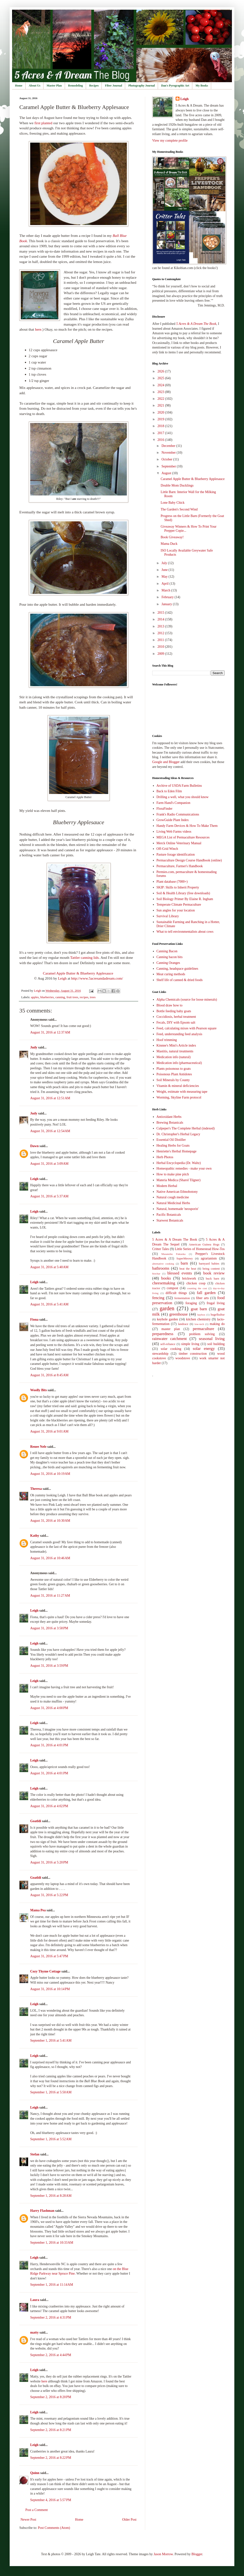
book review (214, 1273)
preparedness (162, 1334)
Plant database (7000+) (172, 881)
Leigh (62, 978)
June (164, 570)
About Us (34, 85)
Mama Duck (169, 544)
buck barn (212, 1278)
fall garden (206, 1292)
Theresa (36, 1489)
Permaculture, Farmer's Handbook (180, 866)
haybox (201, 1314)
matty (34, 2332)
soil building (216, 1344)
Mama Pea (38, 1910)
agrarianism (209, 1258)
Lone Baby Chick (173, 502)
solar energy (204, 1348)
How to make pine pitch (173, 1174)
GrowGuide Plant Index (173, 820)
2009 (161, 653)
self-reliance (167, 1344)
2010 (161, 646)
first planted (43, 123)
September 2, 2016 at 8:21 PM (50, 2430)
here (44, 2381)
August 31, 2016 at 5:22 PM (49, 1895)
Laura (34, 2300)
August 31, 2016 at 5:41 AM (49, 1304)
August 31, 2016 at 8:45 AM (49, 1375)
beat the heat (187, 1268)
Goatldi (35, 1821)
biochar (156, 1273)
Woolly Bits (38, 1390)
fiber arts (202, 1298)
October (167, 459)
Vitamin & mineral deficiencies (178, 1086)
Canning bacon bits (170, 957)
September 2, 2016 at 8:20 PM (50, 2397)
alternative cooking (163, 1263)
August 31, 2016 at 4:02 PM (49, 1806)
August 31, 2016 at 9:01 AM (49, 1431)
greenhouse (178, 1314)
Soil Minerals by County (173, 1080)
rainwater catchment (169, 1338)
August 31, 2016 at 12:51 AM (50, 1098)
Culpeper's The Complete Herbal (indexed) (186, 1128)
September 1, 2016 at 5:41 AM (51, 2040)
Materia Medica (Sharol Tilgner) (179, 1180)
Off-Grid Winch (167, 849)
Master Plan (54, 85)
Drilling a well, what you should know (183, 797)
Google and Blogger (166, 762)
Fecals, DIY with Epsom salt (176, 1022)
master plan (170, 1329)
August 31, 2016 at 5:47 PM (49, 1956)
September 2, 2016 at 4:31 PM (50, 2317)
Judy (33, 1047)
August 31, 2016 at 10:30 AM (50, 1520)
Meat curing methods (171, 974)
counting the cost (197, 1288)
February (167, 597)
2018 (161, 426)
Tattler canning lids (84, 957)
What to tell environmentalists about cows (185, 931)
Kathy (34, 1535)
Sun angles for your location (176, 910)
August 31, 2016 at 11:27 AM (50, 1595)
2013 (161, 626)
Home (18, 85)
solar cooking (171, 1349)
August (166, 473)
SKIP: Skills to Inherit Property (178, 887)
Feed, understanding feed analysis (179, 1034)
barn (184, 1263)
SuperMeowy (184, 1258)
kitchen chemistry (198, 1319)
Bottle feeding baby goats (174, 1011)
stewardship (160, 1353)
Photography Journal (141, 85)
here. (38, 329)
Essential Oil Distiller (171, 1140)
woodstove (182, 1358)
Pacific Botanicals (169, 1214)
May (164, 576)
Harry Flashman (42, 2210)
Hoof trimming (167, 1040)
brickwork (189, 1278)
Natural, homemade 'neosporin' (178, 1209)
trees (93, 997)
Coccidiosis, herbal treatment (176, 1017)
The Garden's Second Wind (179, 509)
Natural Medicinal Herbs (173, 1203)
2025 (161, 378)
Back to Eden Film (169, 791)
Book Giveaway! (172, 537)
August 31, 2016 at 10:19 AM (50, 1474)
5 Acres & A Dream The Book (174, 1239)
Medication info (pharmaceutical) (179, 1063)
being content (211, 1268)
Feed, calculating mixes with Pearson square (187, 1028)
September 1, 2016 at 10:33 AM (51, 2242)
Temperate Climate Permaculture (179, 904)
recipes (84, 997)
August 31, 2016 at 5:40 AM (49, 1267)
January (167, 604)
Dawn (34, 1146)
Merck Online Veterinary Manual (179, 843)
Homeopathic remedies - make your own (184, 1168)
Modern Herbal (167, 1186)
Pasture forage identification (176, 854)
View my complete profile (170, 140)
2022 (161, 398)
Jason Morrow (163, 2554)
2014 (161, 619)
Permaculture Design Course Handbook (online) (189, 860)
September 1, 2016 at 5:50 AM (51, 2092)
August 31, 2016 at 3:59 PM (49, 1665)
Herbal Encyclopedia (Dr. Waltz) (179, 1163)
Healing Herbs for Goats (173, 1145)
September (169, 466)
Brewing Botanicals (170, 1122)
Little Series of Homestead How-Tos (200, 1249)
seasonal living (212, 1338)
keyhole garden (167, 1319)
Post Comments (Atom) (54, 2528)
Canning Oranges (168, 963)
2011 (161, 640)
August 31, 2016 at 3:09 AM (49, 1163)
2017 (161, 433)
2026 (161, 371)
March (166, 590)
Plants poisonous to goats (174, 1068)
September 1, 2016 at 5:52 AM (51, 2139)
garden (167, 1308)
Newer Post (28, 2519)
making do (217, 1324)
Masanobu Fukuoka (173, 1253)
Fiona (34, 1319)
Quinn (34, 2473)
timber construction (193, 1353)
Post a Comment (36, 2510)
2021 (161, 405)
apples (35, 997)
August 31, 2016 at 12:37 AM (50, 1032)
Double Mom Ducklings (177, 485)
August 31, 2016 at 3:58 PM (49, 1628)
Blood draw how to (170, 1005)
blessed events (179, 1273)
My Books (201, 85)
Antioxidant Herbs (169, 1117)
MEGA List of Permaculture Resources (183, 837)
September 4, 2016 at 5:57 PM (50, 2500)
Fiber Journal (113, 85)
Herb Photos (165, 1157)
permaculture (203, 1328)
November (169, 452)
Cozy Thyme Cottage (45, 1971)
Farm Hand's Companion (173, 803)
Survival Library (168, 916)
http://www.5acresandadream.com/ (97, 978)
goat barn (199, 1309)
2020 (161, 412)
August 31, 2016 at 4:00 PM (49, 1708)
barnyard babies (209, 1263)
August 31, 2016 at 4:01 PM (49, 1745)
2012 (161, 633)
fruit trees (72, 997)
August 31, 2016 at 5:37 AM (49, 1196)
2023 (161, 392)
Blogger (196, 2554)
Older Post (129, 2519)
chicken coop (195, 1283)
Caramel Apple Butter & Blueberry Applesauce (78, 973)
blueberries (47, 997)
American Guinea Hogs (204, 1244)
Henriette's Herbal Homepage (177, 1151)
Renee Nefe (38, 1446)
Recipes (94, 85)
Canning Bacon (167, 951)
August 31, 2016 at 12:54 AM (50, 1131)
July (164, 563)
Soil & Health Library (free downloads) (183, 893)
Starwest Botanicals (170, 1220)
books (166, 1278)
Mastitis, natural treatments (175, 1051)
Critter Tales (160, 1249)
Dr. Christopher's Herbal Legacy (178, 1134)
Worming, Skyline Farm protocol (179, 1097)
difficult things (176, 1293)
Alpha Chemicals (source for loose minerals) (187, 999)
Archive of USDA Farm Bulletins (179, 785)
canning (60, 997)
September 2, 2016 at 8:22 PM (50, 2458)
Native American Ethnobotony (177, 1191)
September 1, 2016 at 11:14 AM (51, 2284)
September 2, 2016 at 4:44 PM (50, 2355)
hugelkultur (218, 1314)
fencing (158, 1297)
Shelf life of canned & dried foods (180, 980)
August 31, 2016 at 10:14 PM (50, 1989)
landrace (183, 1324)
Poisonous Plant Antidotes (174, 1074)
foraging (191, 1303)
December (168, 446)
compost (172, 1288)
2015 (161, 612)
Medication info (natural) (174, 1057)
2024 (161, 385)
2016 (161, 440)
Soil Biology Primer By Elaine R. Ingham (185, 899)
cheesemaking (163, 1283)
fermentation (182, 1298)
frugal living (216, 1303)
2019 (161, 419)
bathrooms (160, 1268)
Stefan (34, 2154)
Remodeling (75, 85)
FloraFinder (164, 808)
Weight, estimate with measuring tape (182, 1091)
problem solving (202, 1334)
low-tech (199, 1324)
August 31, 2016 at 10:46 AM (50, 1558)
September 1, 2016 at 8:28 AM (51, 2196)
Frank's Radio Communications (178, 814)
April (165, 583)
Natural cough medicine (173, 1197)
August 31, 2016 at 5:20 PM (49, 1862)
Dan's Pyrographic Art (175, 85)
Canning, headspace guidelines (177, 968)
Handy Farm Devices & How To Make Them (187, 826)
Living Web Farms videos (174, 831)
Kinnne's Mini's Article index (176, 1045)
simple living (190, 1344)
